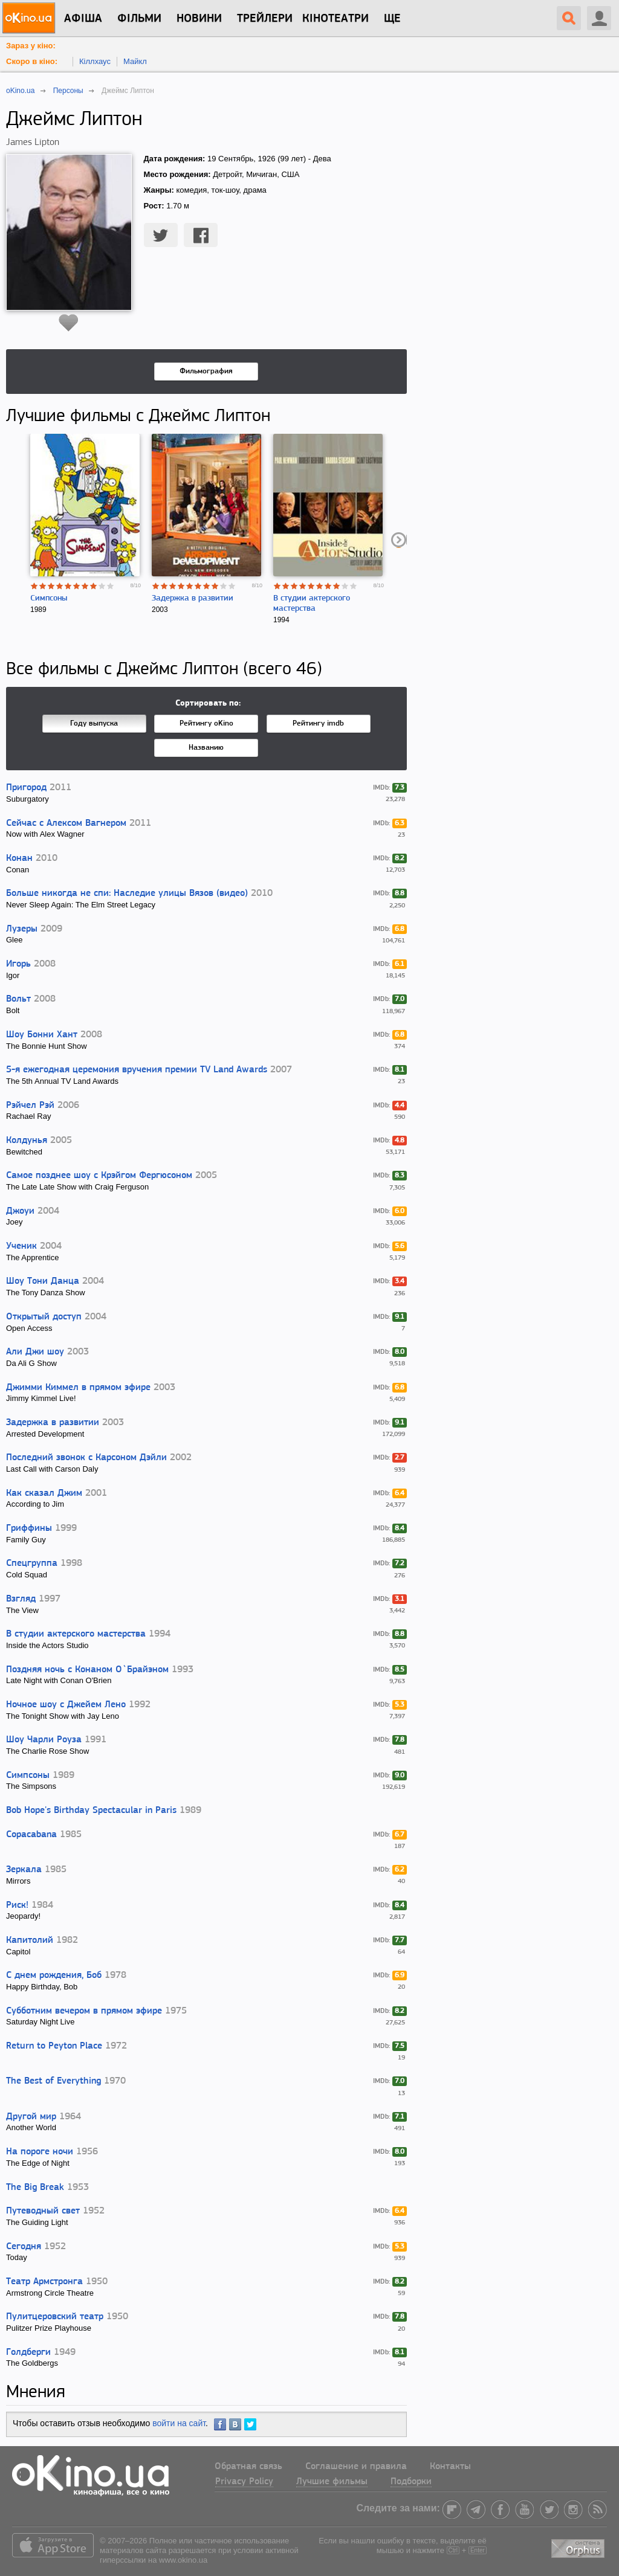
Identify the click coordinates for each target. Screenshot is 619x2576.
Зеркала (24, 1870)
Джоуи (20, 1211)
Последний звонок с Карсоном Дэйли (86, 1458)
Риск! (17, 1905)
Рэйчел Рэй (30, 1105)
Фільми (139, 19)
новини (199, 19)
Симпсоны (48, 598)
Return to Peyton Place (54, 2046)
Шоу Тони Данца (42, 1281)
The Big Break (35, 2187)
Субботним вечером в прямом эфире (84, 2011)
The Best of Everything (53, 2081)
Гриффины (29, 1528)
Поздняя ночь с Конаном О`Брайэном (87, 1670)
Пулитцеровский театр (54, 2317)
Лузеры (21, 929)
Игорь (18, 964)
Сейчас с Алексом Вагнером (66, 823)
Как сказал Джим (44, 1493)
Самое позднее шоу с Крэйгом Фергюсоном (99, 1175)
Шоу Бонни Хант (41, 1035)
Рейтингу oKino (206, 723)
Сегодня (23, 2247)
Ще (392, 19)
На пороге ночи (39, 2152)
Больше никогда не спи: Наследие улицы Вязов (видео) (127, 893)
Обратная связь (248, 2466)
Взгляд (21, 1599)
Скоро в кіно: (31, 61)
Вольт (18, 999)
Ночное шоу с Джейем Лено (66, 1705)
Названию (206, 748)
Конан (19, 858)
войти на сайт (179, 2423)
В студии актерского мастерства (76, 1634)
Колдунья (26, 1140)
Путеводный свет (43, 2211)
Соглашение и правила (356, 2466)
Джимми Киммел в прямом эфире (78, 1388)
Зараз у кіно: (31, 45)
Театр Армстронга (44, 2282)
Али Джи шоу (35, 1352)
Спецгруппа (31, 1563)
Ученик (21, 1246)
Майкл (135, 61)
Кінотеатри (335, 19)
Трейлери (265, 19)
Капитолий (29, 1940)
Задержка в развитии (192, 598)
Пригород (26, 788)
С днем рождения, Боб (54, 1975)
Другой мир (31, 2117)
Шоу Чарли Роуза (44, 1740)
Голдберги (28, 2352)
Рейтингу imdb (318, 723)
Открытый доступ (44, 1317)
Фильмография (206, 371)
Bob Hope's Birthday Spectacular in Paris (91, 1810)
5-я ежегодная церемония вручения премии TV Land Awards (136, 1070)
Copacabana (31, 1835)
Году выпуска (94, 723)
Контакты (450, 2466)
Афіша (83, 19)
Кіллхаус (95, 61)
